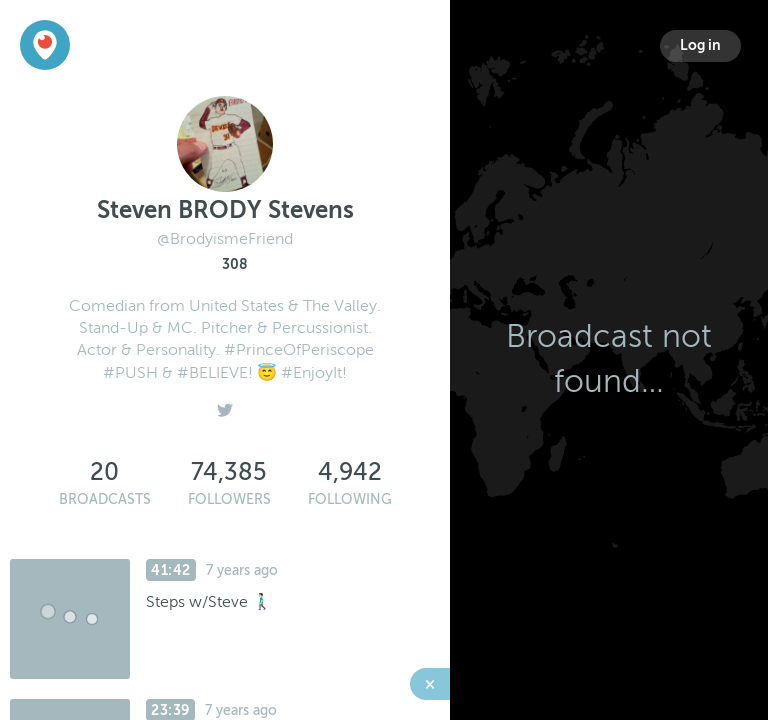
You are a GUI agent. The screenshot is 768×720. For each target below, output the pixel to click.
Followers (229, 499)
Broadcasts (105, 499)
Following (350, 499)
